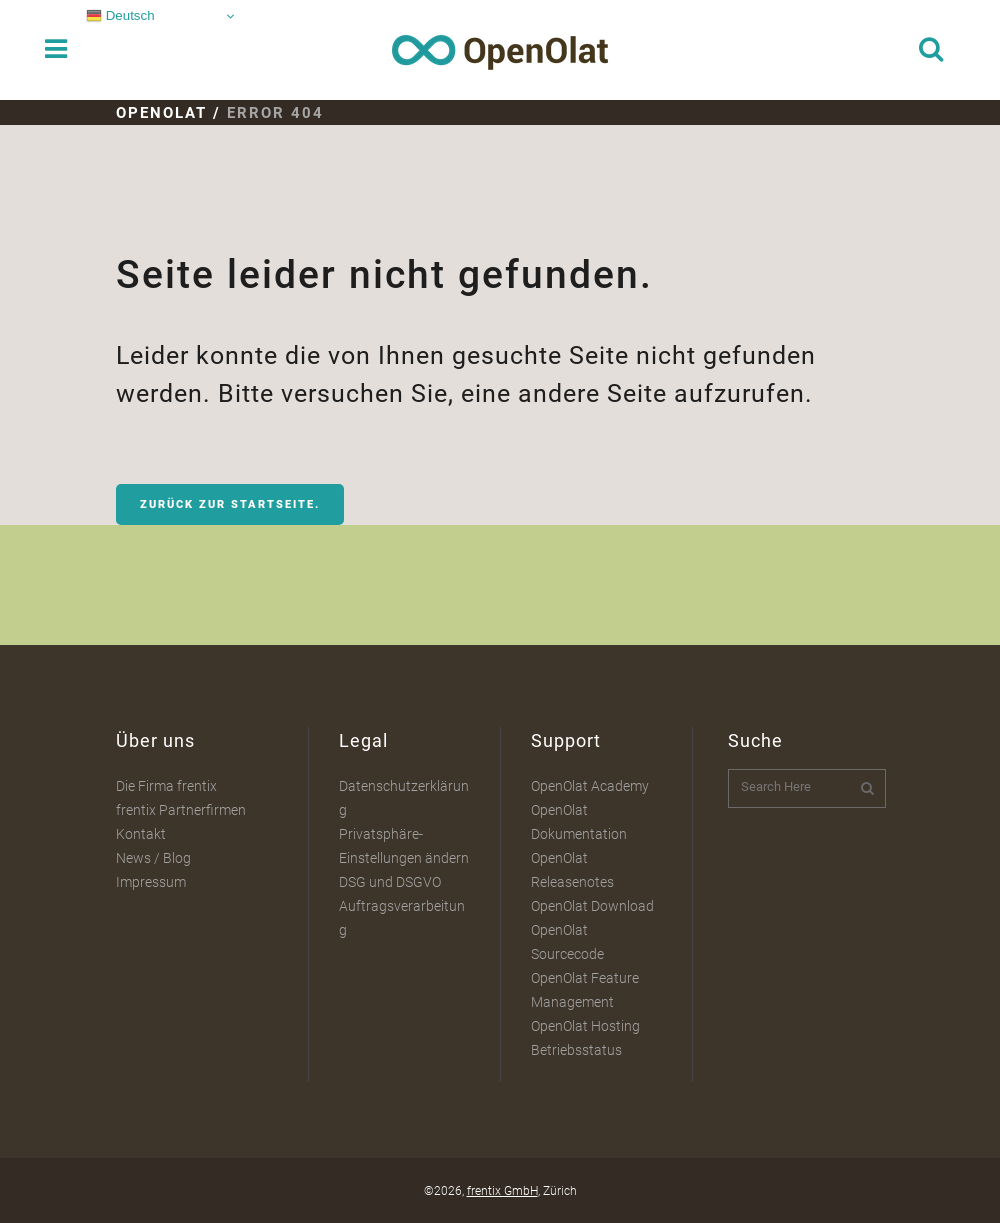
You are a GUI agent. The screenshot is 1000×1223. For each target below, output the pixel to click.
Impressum (151, 882)
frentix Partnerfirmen (181, 810)
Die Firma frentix (166, 786)
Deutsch (120, 16)
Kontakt (141, 834)
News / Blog (153, 858)
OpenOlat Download (592, 906)
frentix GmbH (502, 1191)
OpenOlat (161, 113)
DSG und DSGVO (390, 882)
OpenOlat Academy (590, 786)
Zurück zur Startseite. (230, 504)
